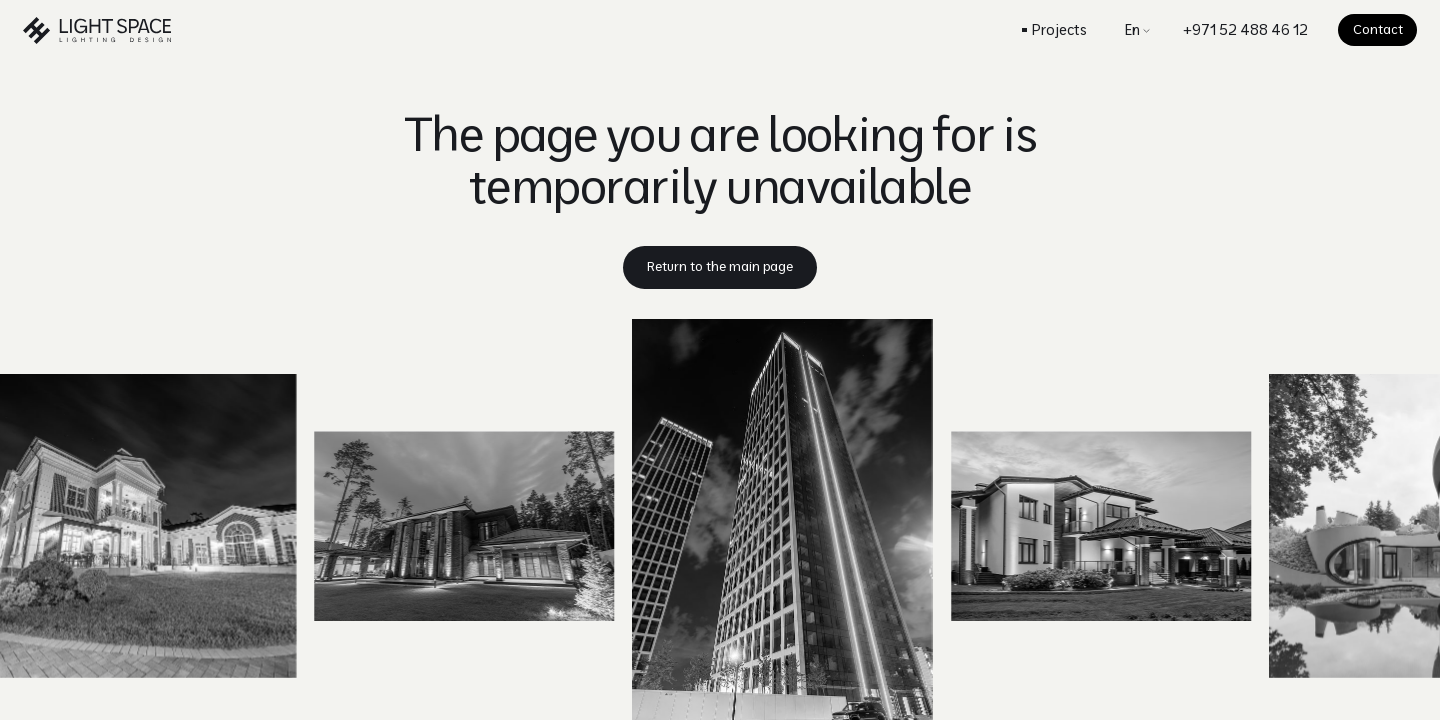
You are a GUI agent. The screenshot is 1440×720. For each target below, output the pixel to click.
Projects (1059, 30)
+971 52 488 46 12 (1245, 30)
